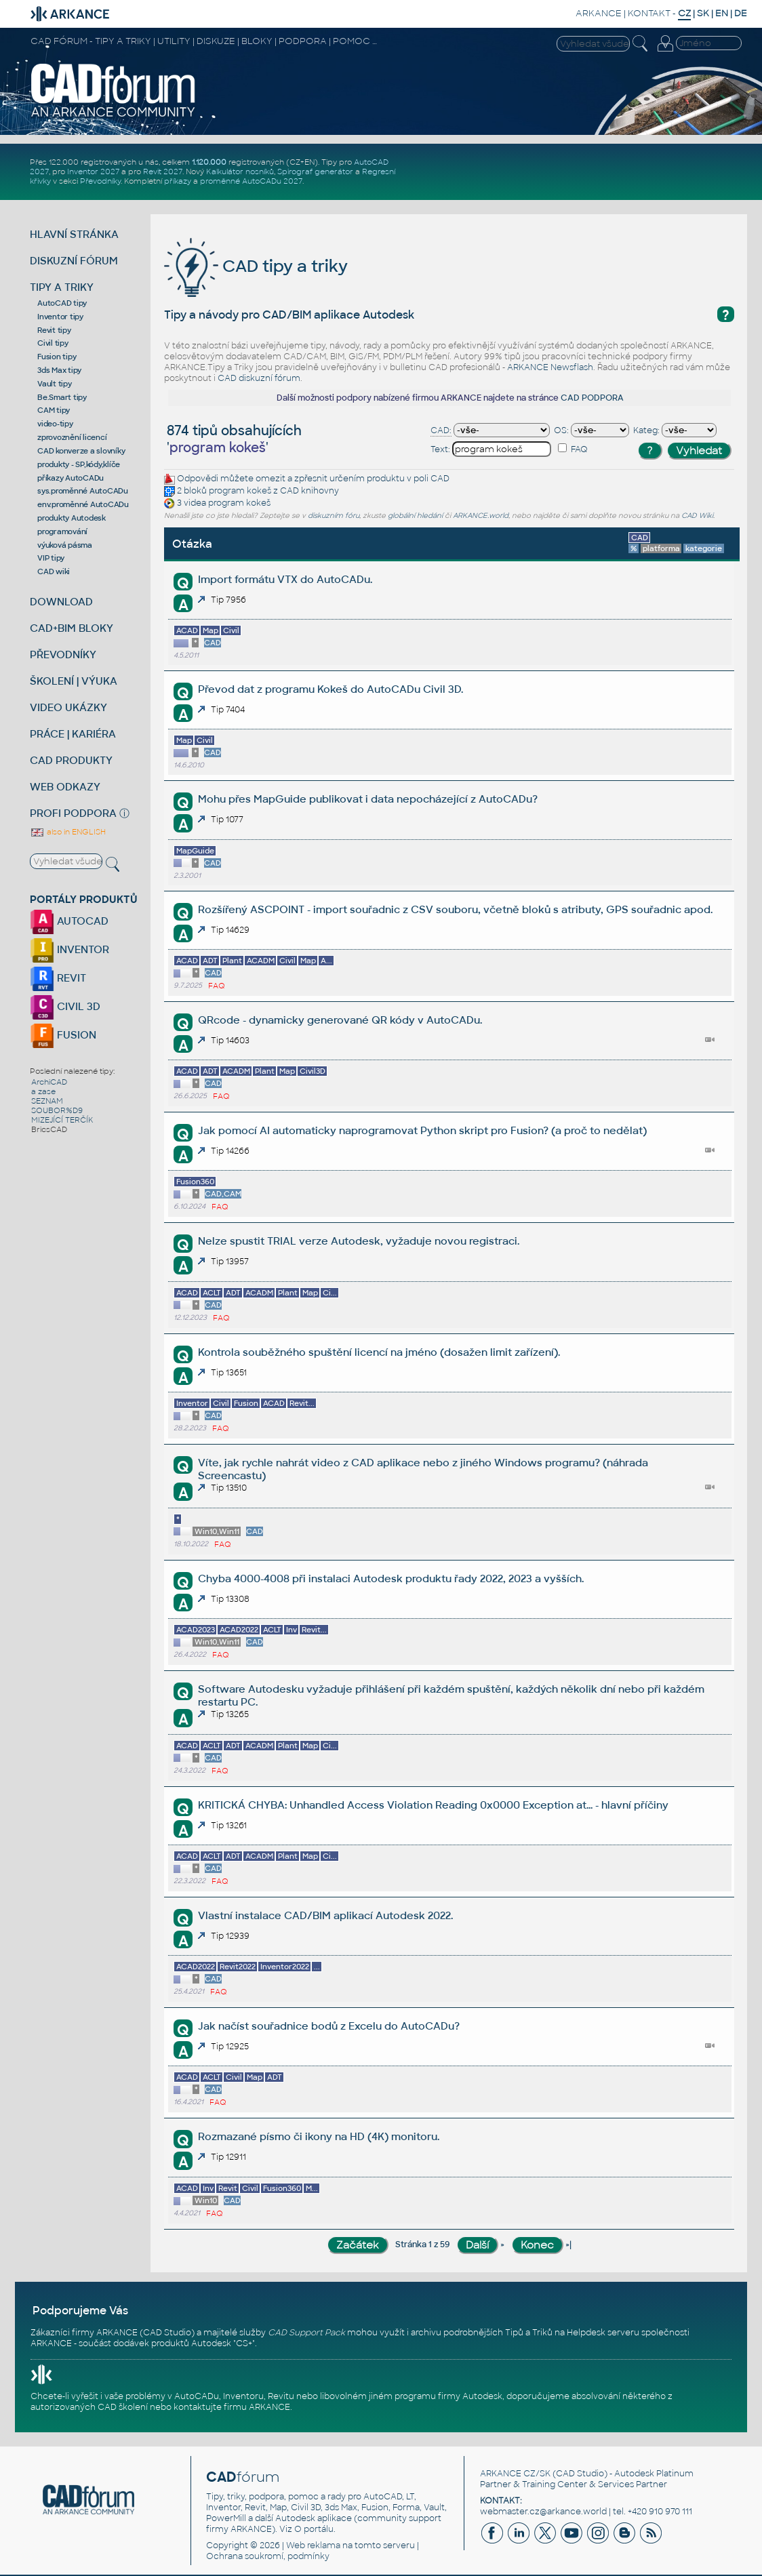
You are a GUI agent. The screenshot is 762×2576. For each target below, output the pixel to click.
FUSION (63, 1034)
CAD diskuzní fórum (259, 378)
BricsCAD (49, 1129)
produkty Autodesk (71, 518)
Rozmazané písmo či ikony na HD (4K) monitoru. (318, 2136)
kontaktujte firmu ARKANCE (232, 2407)
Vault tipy (54, 383)
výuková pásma (64, 545)
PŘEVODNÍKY (63, 654)
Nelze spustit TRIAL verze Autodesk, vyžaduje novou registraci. (358, 1240)
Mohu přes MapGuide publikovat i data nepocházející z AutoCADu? (368, 798)
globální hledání (415, 515)
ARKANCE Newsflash (550, 367)
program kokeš (240, 490)
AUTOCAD (69, 920)
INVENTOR (69, 949)
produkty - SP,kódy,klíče (78, 464)
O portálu (314, 2529)
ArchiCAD (49, 1082)
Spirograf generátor (315, 171)
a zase (43, 1091)
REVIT (58, 977)
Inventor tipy (60, 316)
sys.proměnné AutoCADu (82, 491)
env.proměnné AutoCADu (83, 504)
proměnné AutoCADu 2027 (251, 181)
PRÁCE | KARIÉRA (73, 733)
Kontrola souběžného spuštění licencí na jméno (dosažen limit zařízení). (379, 1352)
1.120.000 (209, 162)
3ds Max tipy (59, 370)
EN (721, 13)
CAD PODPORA (592, 398)
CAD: (441, 430)
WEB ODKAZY (65, 786)
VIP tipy (50, 558)
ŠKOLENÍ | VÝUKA (73, 681)
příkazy (177, 181)
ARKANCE (599, 13)
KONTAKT (649, 13)
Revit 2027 (162, 171)
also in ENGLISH (68, 832)
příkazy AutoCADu (70, 478)
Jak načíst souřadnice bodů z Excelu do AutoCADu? (329, 2025)
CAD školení (123, 2407)
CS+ (244, 2343)
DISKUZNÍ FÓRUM (74, 260)
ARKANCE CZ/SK (515, 2473)
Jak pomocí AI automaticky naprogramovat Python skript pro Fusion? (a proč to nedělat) (422, 1130)
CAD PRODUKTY (71, 760)
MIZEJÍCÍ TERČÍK (62, 1120)
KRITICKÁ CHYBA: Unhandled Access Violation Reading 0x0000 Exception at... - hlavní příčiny (433, 1804)
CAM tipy (53, 410)
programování (62, 531)
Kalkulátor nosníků (240, 171)
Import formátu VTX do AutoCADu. (285, 579)
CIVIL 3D (65, 1006)
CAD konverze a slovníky (81, 451)
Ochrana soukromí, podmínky (267, 2556)
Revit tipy (54, 330)
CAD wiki (53, 571)
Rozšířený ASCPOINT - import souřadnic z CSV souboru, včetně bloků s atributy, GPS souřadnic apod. (455, 909)
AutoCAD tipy (62, 303)
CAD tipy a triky (256, 266)
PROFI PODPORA (73, 813)
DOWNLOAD (61, 601)
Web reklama (313, 2545)
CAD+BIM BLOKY (71, 628)
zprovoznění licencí (71, 437)
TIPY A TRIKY (62, 287)
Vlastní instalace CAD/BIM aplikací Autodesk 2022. (325, 1915)
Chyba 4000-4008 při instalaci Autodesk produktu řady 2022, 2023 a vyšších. (391, 1578)
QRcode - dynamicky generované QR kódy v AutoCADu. (340, 1019)
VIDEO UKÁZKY (68, 707)
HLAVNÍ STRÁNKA (74, 234)
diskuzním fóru (333, 515)
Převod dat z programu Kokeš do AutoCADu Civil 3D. (330, 689)
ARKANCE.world (480, 515)
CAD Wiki (697, 515)
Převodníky (100, 181)
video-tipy (55, 423)
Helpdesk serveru (603, 2332)
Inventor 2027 (93, 171)
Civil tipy (52, 343)
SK (703, 13)
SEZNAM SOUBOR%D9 (57, 1105)
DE (740, 13)
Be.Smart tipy (62, 397)
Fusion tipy (56, 356)
